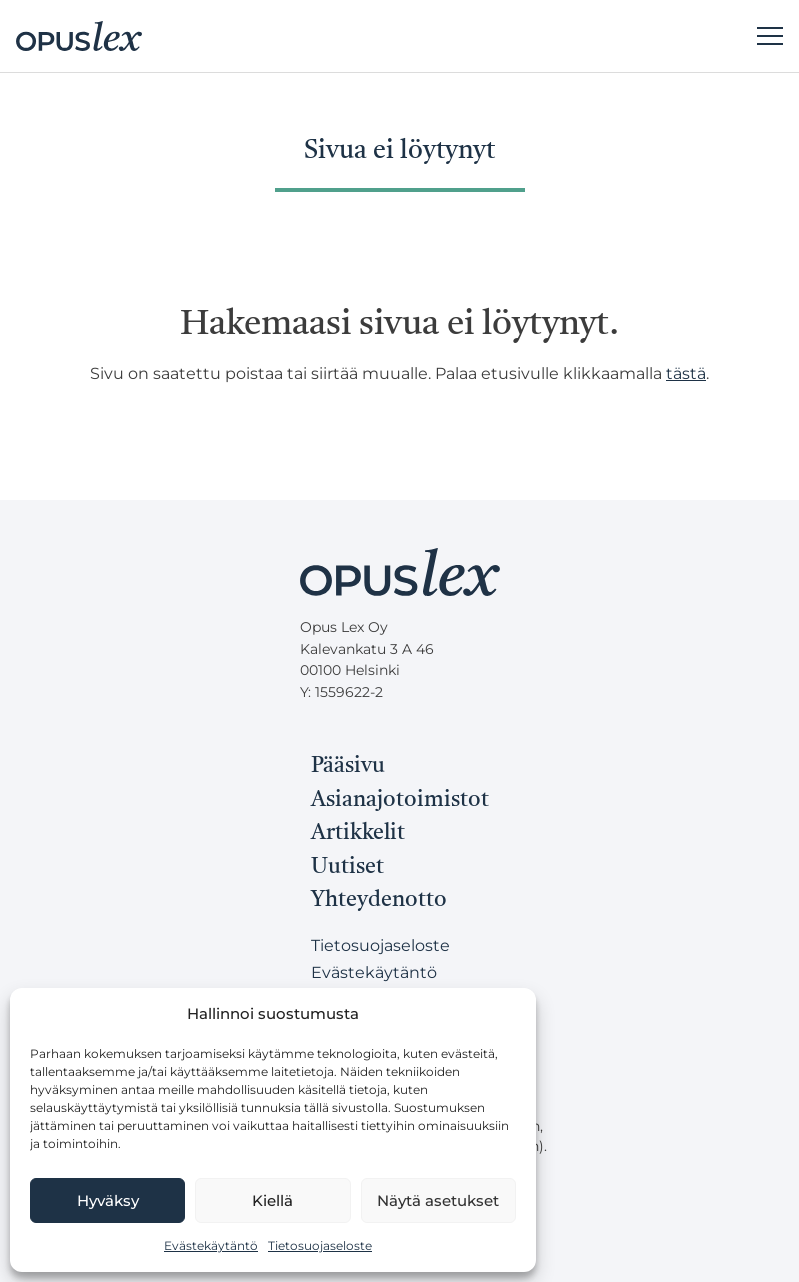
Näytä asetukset (438, 1200)
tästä (686, 373)
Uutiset (347, 867)
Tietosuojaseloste (320, 1245)
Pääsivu (348, 766)
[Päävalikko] (770, 36)
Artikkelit (358, 833)
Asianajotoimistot (400, 800)
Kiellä (272, 1200)
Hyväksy (108, 1200)
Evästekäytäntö (211, 1245)
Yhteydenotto (379, 900)
